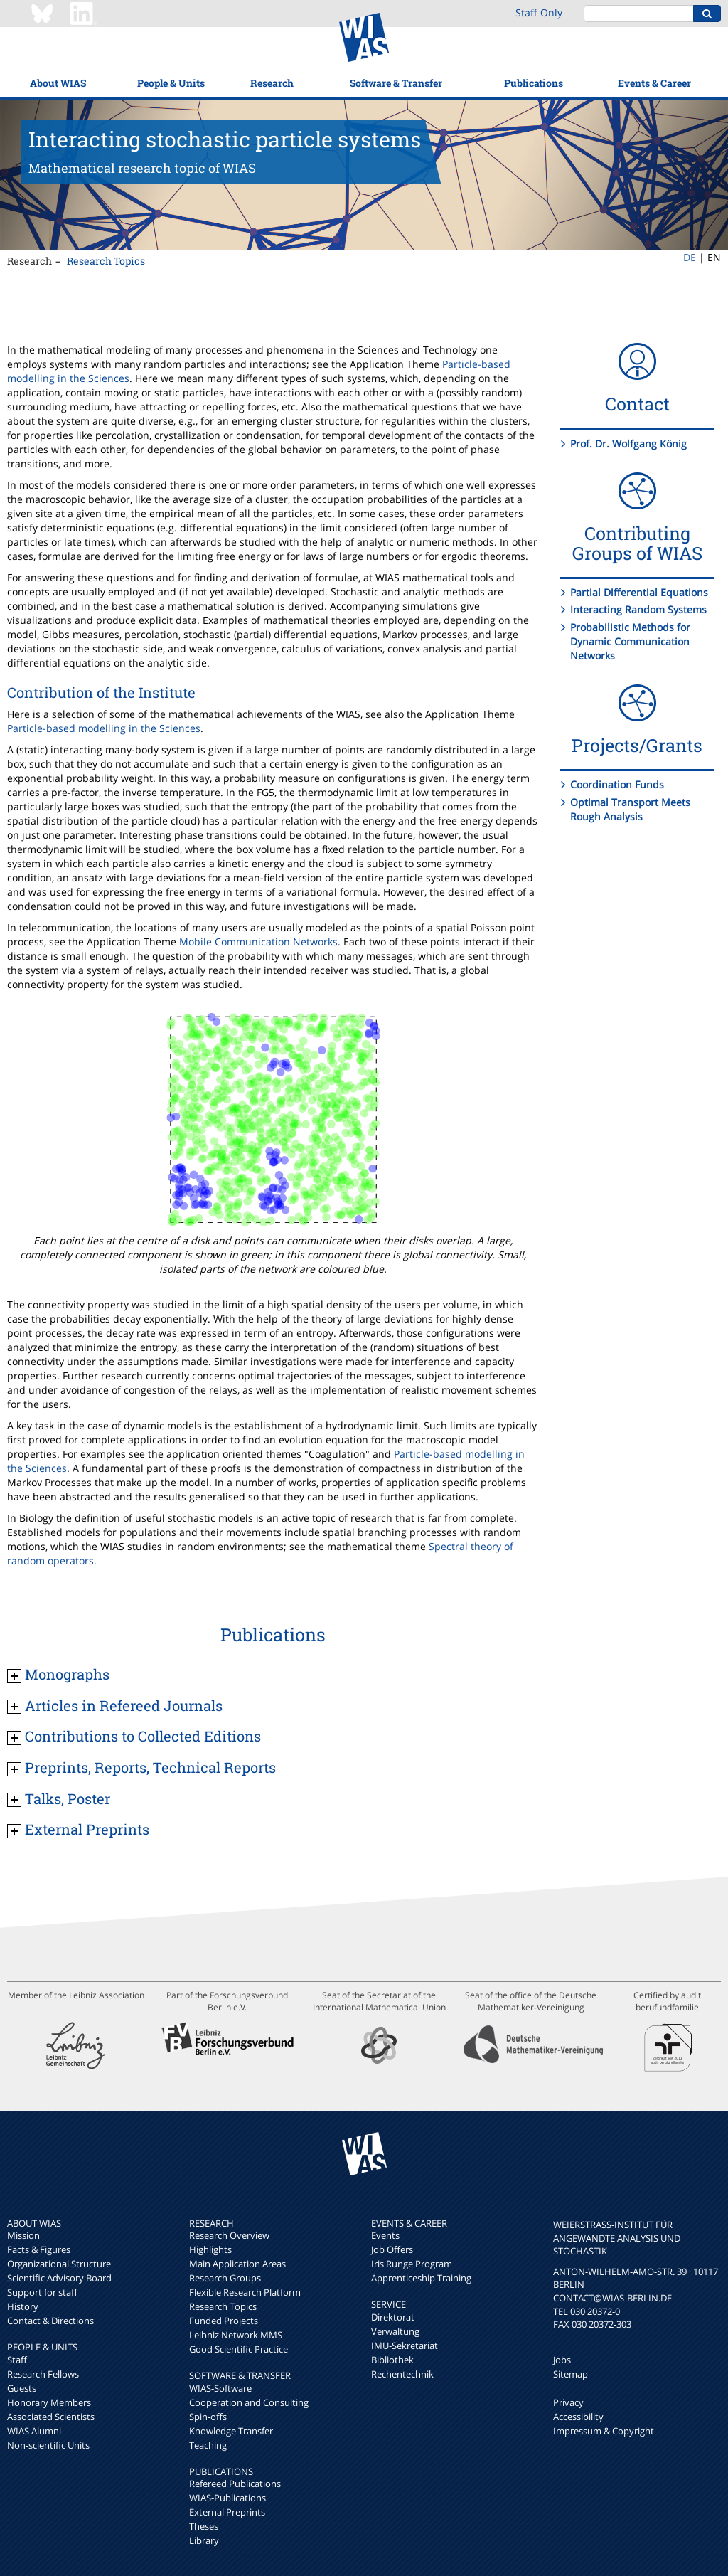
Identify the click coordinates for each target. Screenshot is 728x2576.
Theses (203, 2526)
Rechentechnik (402, 2374)
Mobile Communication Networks (258, 941)
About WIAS (58, 83)
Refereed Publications (235, 2483)
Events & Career (654, 83)
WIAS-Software (220, 2388)
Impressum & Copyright (603, 2430)
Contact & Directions (50, 2320)
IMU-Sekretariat (404, 2345)
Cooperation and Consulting (249, 2402)
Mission (23, 2235)
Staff (17, 2359)
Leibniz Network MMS (235, 2334)
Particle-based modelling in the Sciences (103, 728)
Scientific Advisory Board (59, 2278)
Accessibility (578, 2416)
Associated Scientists (51, 2416)
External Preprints (227, 2512)
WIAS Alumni (34, 2430)
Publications (533, 83)
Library (204, 2540)
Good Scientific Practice (238, 2349)
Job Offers (392, 2249)
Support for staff (42, 2292)
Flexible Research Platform (245, 2292)
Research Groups (225, 2278)
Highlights (210, 2249)
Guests (21, 2388)
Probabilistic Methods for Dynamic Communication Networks (630, 641)
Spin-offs (208, 2416)
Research (272, 83)
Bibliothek (392, 2359)
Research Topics (106, 260)
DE (689, 257)
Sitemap (570, 2374)
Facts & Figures (38, 2249)
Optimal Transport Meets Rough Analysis (630, 809)
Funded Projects (223, 2320)
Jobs (562, 2359)
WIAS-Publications (227, 2497)
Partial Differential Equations (639, 592)
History (22, 2306)
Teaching (208, 2445)
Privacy (568, 2402)
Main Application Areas (237, 2263)
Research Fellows (43, 2374)
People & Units (171, 83)
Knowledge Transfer (231, 2430)
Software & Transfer (396, 83)
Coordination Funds (617, 784)
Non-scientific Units (48, 2445)
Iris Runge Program (411, 2263)
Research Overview (229, 2235)
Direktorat (392, 2317)
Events (385, 2235)
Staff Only (538, 12)
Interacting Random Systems (638, 609)
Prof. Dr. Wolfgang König (628, 443)
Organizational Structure (59, 2263)
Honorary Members (49, 2402)
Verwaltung (395, 2331)
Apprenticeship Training (421, 2278)
